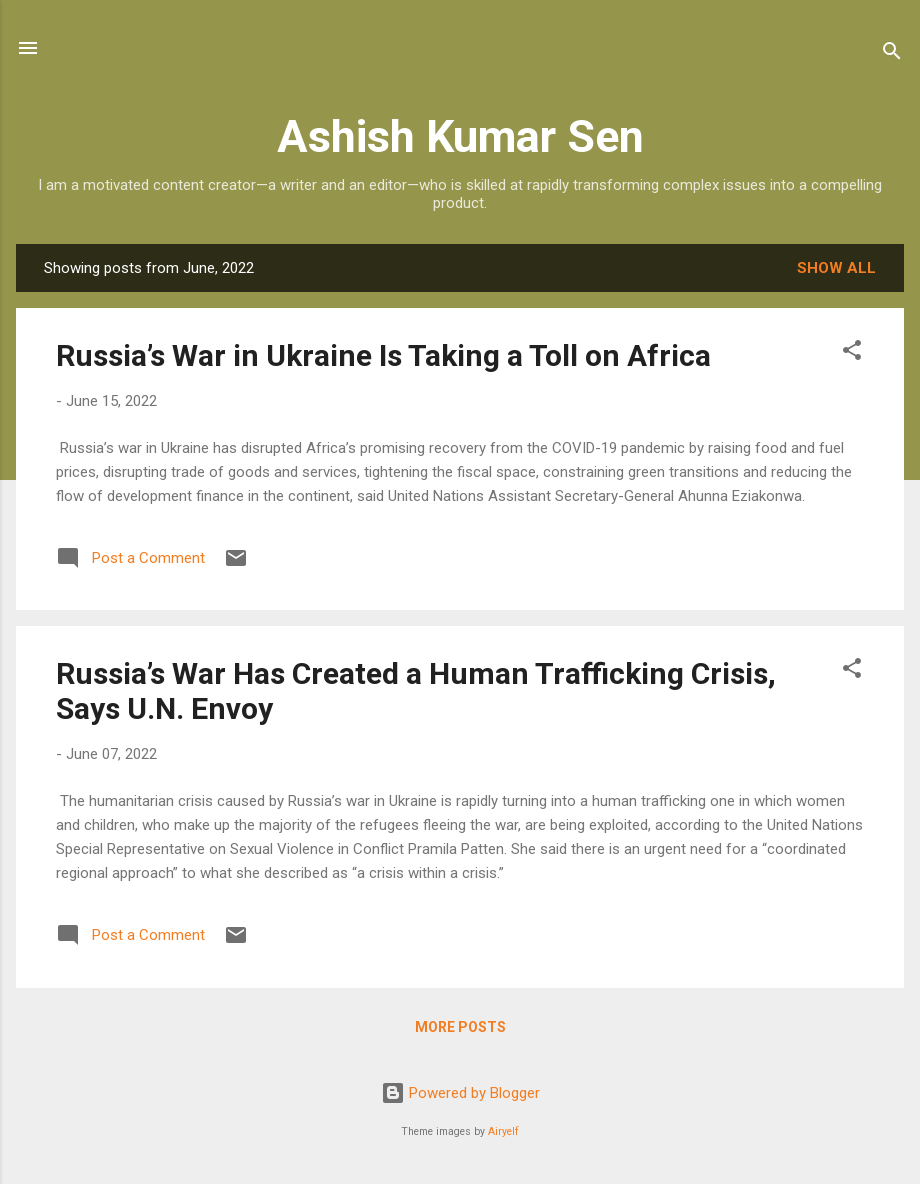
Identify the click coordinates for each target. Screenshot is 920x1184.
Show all (836, 268)
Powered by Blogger (460, 1093)
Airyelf (503, 1131)
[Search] (892, 54)
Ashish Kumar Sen (460, 136)
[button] (852, 353)
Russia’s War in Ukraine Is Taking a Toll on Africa (383, 355)
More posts (460, 1027)
